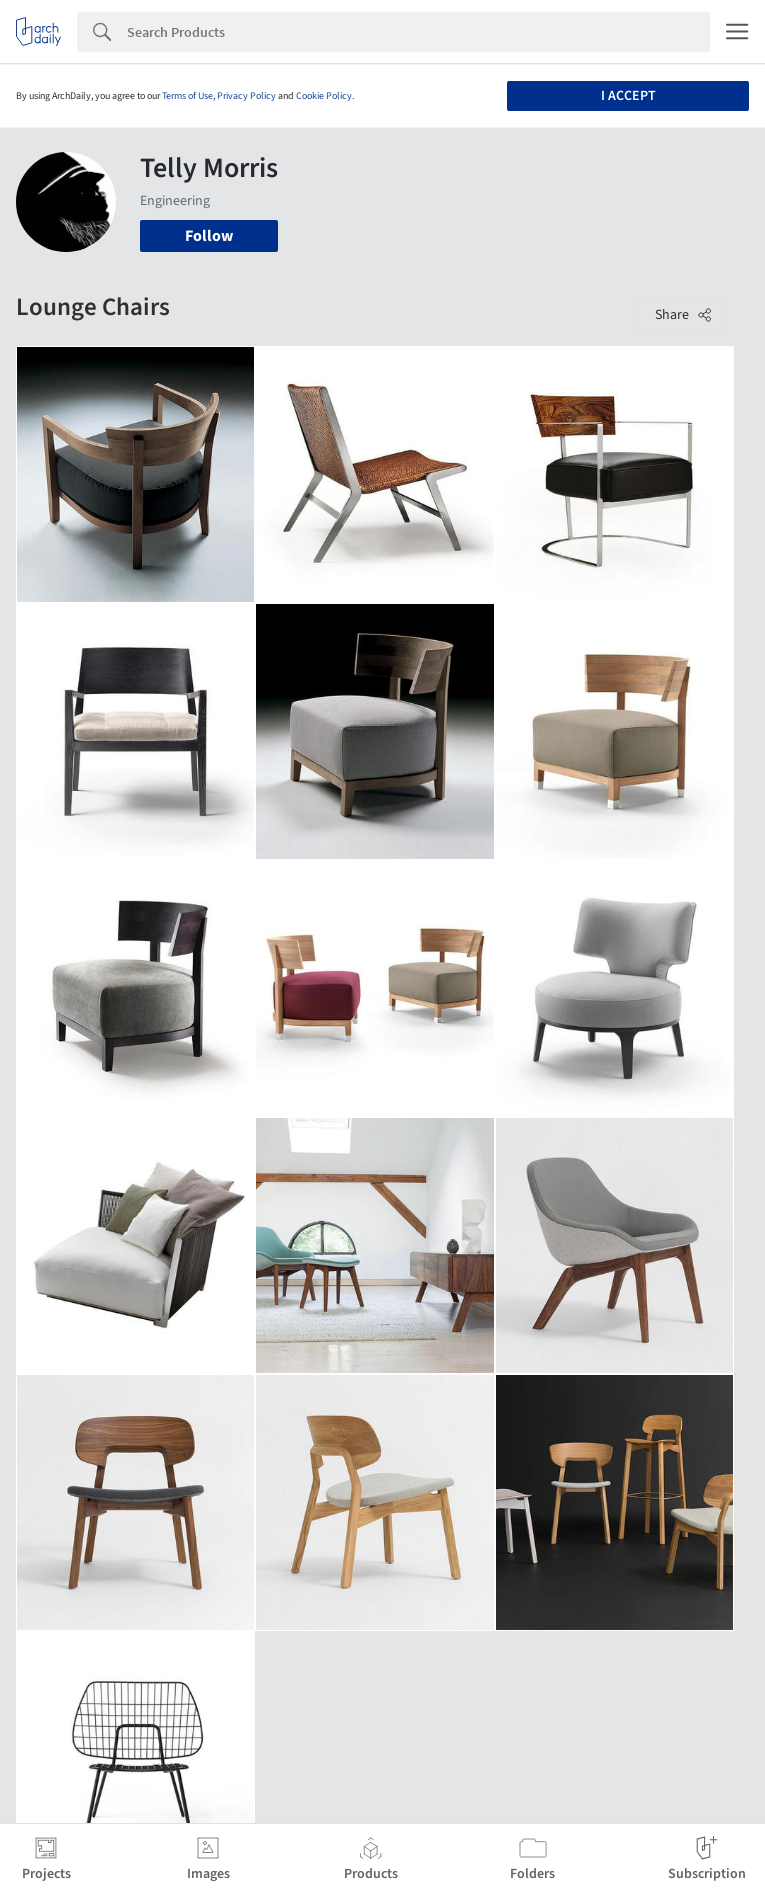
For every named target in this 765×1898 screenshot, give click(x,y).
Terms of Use (187, 96)
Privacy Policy (246, 96)
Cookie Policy (324, 96)
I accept (628, 96)
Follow (209, 236)
